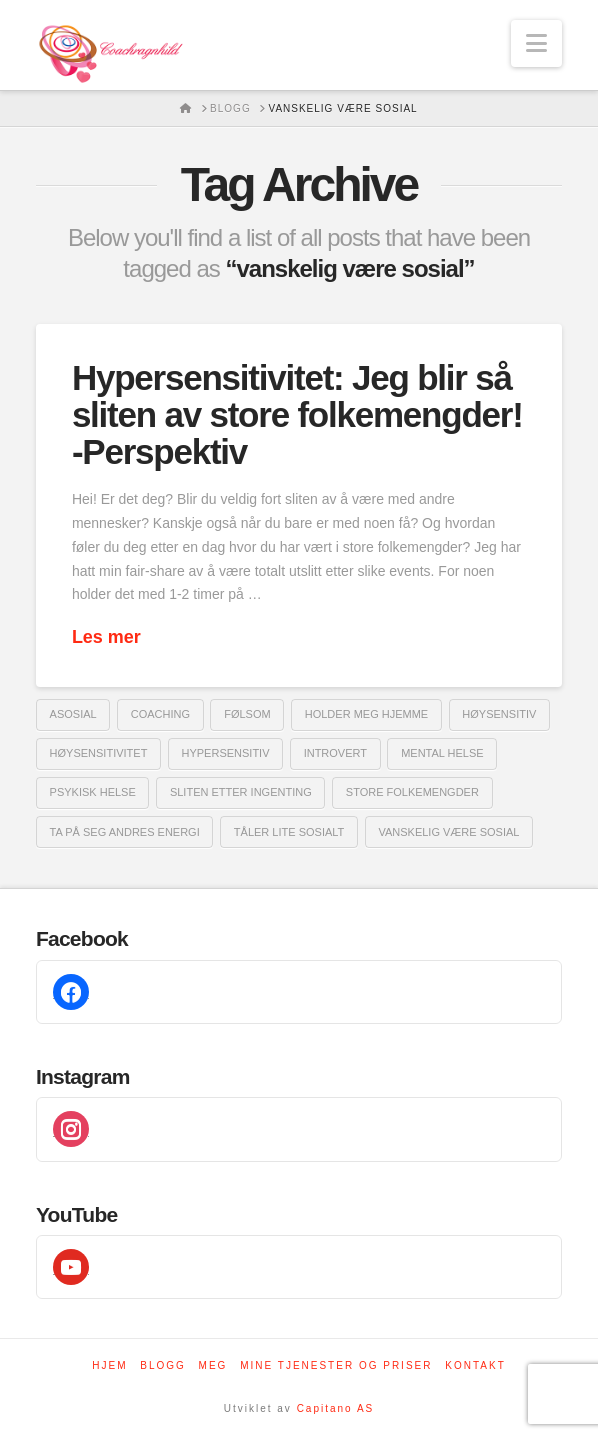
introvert (335, 753)
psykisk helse (93, 792)
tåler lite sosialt (289, 832)
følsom (247, 714)
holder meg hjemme (366, 714)
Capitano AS (336, 1408)
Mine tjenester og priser (336, 1365)
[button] (536, 43)
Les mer (106, 637)
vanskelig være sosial (448, 832)
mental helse (442, 753)
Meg (213, 1365)
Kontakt (475, 1365)
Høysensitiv (499, 714)
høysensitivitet (99, 753)
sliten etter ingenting (241, 792)
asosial (73, 714)
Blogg (163, 1365)
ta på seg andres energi (125, 832)
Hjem (109, 1365)
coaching (160, 714)
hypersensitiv (225, 753)
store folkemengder (412, 792)
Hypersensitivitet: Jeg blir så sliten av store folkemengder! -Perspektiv (297, 414)
